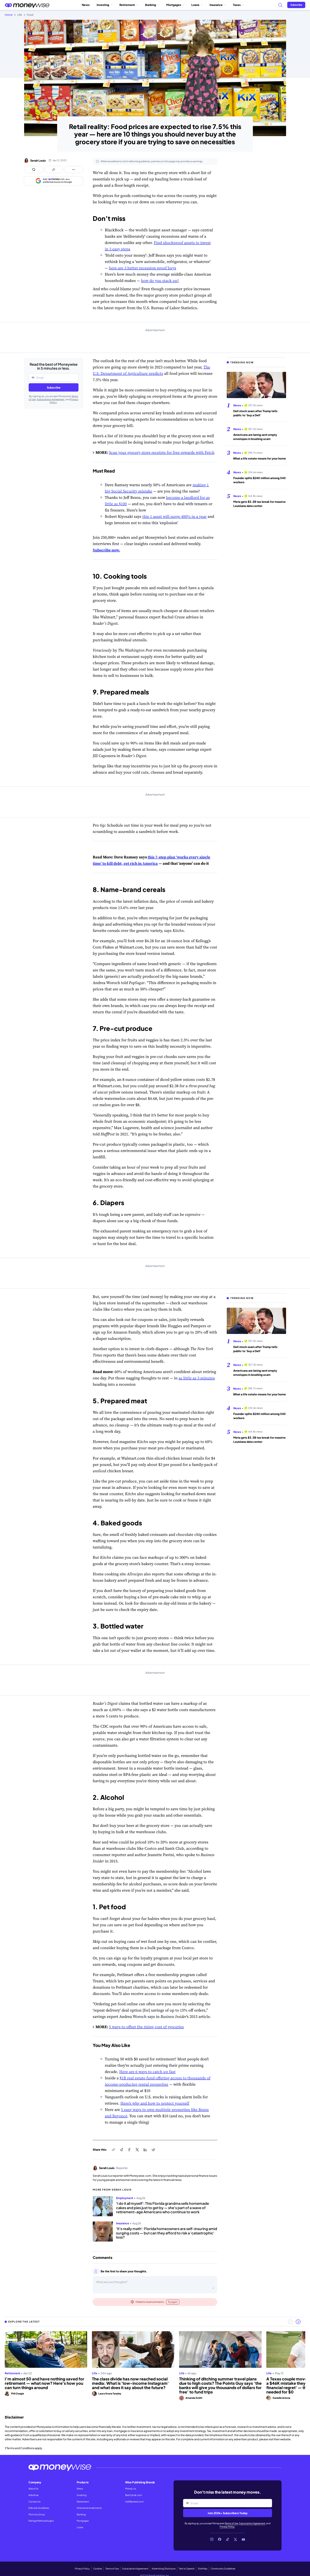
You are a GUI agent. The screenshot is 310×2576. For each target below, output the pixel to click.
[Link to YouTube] (243, 2539)
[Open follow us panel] (73, 169)
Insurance (218, 5)
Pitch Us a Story (36, 2514)
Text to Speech (187, 2568)
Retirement (128, 5)
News (86, 5)
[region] (155, 2365)
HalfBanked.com (134, 2501)
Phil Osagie (17, 2393)
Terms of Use (231, 2523)
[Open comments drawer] (33, 169)
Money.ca (130, 2488)
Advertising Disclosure (163, 2568)
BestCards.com (133, 2495)
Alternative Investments (89, 2507)
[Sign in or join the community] (296, 5)
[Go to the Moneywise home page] (27, 5)
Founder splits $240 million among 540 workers (259, 480)
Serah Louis (38, 160)
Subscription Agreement (50, 399)
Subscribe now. (106, 550)
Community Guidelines (223, 2568)
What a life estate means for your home (259, 458)
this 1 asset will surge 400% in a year (174, 516)
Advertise (33, 2495)
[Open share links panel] (53, 169)
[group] (155, 2365)
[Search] (280, 5)
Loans (196, 5)
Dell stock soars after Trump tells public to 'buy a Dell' (255, 413)
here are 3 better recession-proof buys (142, 268)
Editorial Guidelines (38, 2507)
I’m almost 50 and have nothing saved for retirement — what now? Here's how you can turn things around (44, 2383)
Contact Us (34, 2501)
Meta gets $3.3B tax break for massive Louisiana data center (259, 504)
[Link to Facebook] (219, 2539)
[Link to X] (235, 2539)
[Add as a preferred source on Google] (53, 180)
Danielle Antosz (281, 2397)
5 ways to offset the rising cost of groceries (146, 2027)
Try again (173, 2301)
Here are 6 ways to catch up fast (147, 2071)
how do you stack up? (160, 280)
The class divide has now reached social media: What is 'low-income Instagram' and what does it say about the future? (130, 2383)
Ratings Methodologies (41, 2520)
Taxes (238, 5)
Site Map (202, 2568)
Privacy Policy (227, 2526)
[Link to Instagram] (211, 2539)
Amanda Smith (193, 2397)
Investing (104, 5)
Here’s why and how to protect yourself (154, 2103)
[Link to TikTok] (227, 2539)
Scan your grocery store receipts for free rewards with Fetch (162, 452)
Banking (152, 5)
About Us (33, 2488)
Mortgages (175, 5)
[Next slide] (298, 2321)
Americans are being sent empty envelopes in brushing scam (255, 437)
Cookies (97, 2568)
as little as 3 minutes (197, 1378)
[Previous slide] (290, 2321)
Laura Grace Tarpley (109, 2393)
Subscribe (53, 387)
